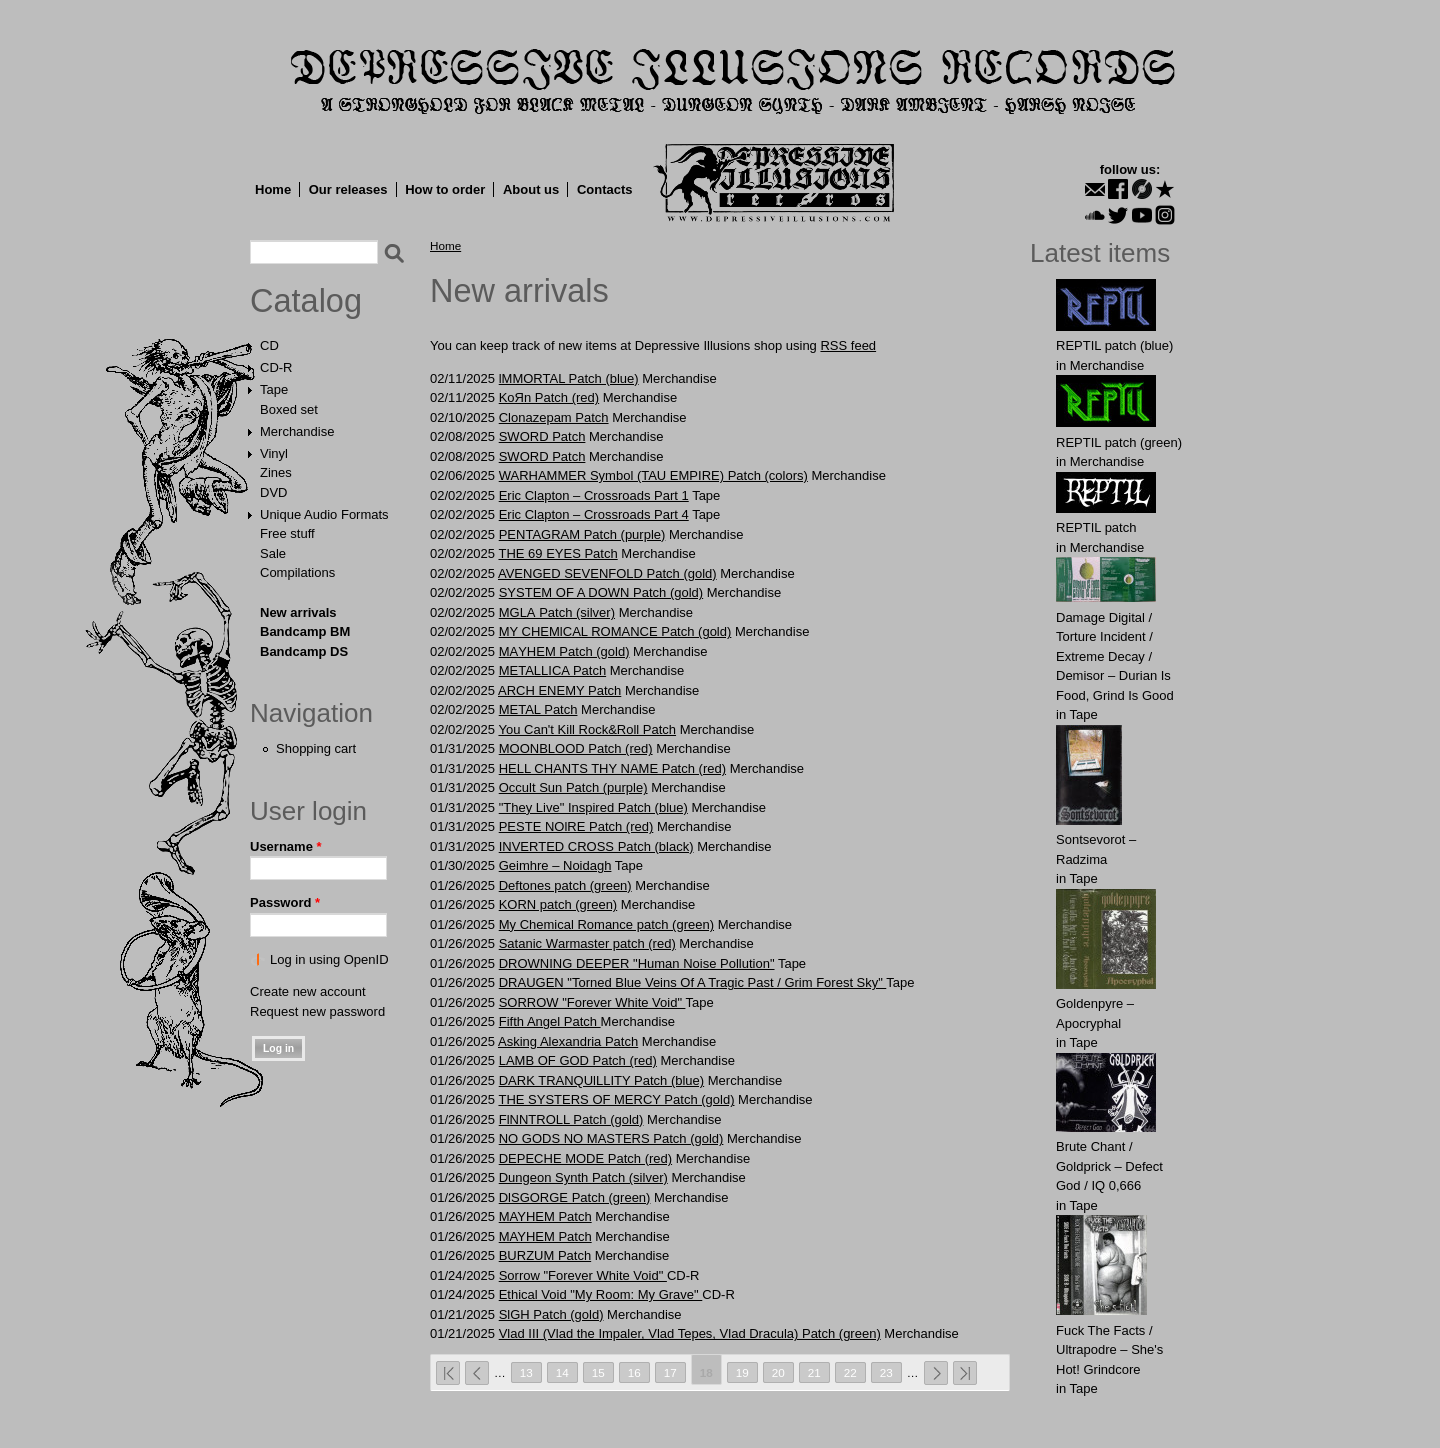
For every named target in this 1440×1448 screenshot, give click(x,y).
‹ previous (477, 1373)
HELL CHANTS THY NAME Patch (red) (612, 768)
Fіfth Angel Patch (550, 1021)
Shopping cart (316, 748)
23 (886, 1372)
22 (850, 1372)
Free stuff (287, 533)
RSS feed (848, 345)
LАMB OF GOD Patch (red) (578, 1060)
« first (448, 1373)
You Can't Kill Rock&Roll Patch (587, 729)
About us (531, 189)
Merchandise (297, 431)
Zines (276, 472)
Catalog (306, 301)
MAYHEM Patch (545, 1216)
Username (286, 846)
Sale (273, 553)
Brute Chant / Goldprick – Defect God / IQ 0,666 (1109, 1166)
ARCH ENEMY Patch (559, 690)
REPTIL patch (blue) (1114, 345)
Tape (274, 389)
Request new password (317, 1011)
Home (273, 189)
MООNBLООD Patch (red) (576, 748)
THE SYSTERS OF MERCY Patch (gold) (616, 1099)
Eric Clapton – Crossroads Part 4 (594, 514)
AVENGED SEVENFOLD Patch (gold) (607, 573)
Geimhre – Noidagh (555, 865)
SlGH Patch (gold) (551, 1314)
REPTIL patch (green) (1119, 442)
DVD (273, 492)
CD (269, 345)
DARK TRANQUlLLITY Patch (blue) (601, 1080)
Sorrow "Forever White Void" (583, 1275)
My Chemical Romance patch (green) (606, 924)
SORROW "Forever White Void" (592, 1002)
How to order (445, 189)
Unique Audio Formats (324, 514)
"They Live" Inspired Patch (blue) (593, 807)
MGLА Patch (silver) (557, 612)
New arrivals (298, 612)
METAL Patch (538, 709)
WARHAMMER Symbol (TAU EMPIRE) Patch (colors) (653, 475)
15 (598, 1372)
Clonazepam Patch (554, 417)
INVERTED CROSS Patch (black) (596, 846)
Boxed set (289, 409)
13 (526, 1372)
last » (965, 1373)
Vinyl (274, 453)
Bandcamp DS (304, 651)
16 (634, 1372)
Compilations (297, 572)
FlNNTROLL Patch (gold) (571, 1119)
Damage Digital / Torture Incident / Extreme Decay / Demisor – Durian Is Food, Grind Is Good (1115, 656)
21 (814, 1372)
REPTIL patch (1096, 527)
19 (742, 1372)
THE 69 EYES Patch (557, 553)
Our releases (348, 189)
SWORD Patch (542, 436)
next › (936, 1373)
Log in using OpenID (329, 959)
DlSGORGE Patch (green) (575, 1197)
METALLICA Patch (552, 670)
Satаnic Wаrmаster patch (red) (587, 943)
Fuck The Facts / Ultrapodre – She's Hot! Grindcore (1109, 1350)
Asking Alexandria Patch (568, 1041)
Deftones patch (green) (565, 885)
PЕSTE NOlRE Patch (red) (576, 826)
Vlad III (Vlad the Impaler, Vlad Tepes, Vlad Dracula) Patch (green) (690, 1333)
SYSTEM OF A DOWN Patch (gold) (601, 592)
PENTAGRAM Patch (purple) (582, 534)
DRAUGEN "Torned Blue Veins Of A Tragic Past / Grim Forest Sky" (693, 982)
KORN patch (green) (558, 904)
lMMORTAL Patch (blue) (569, 378)
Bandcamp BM (305, 631)
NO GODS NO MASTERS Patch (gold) (611, 1138)
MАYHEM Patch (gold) (564, 651)
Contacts (605, 189)
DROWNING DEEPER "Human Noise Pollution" (637, 963)
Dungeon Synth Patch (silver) (583, 1177)
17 (670, 1372)
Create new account (308, 991)
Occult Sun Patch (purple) (573, 787)
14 (562, 1372)
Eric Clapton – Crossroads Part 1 (594, 495)
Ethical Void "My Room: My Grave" (601, 1294)
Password (285, 902)
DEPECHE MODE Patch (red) (585, 1158)
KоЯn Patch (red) (549, 397)
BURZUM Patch (545, 1255)
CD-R (276, 367)
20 (778, 1372)
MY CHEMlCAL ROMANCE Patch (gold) (615, 631)
